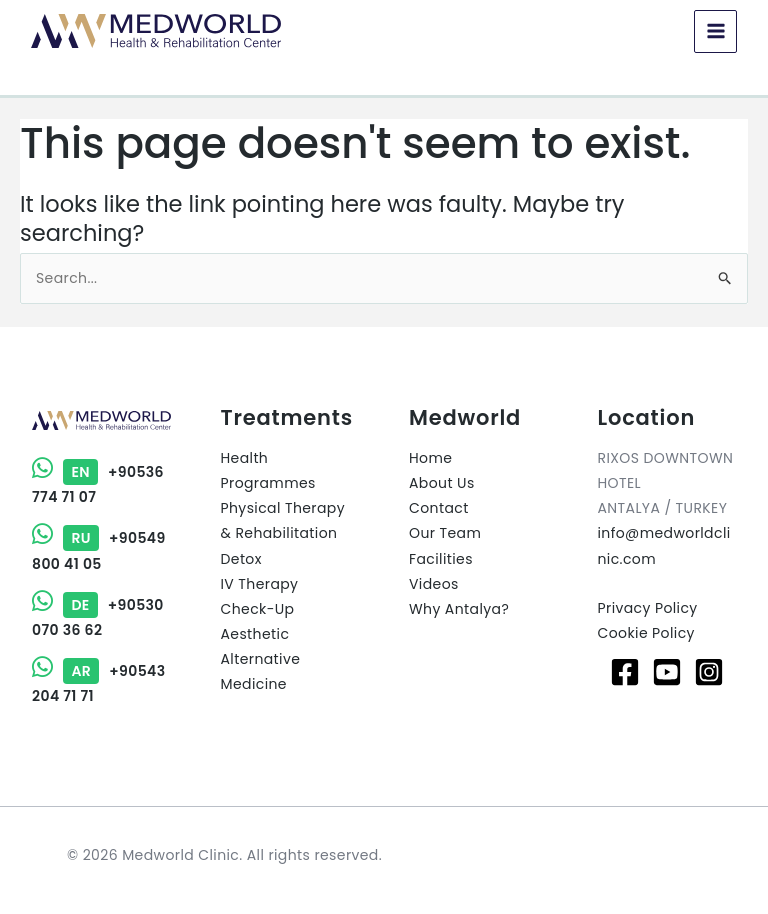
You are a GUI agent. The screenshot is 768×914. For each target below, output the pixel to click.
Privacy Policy (648, 608)
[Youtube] (667, 672)
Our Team (445, 533)
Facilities (441, 559)
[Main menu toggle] (714, 31)
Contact (439, 508)
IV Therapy (260, 584)
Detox (241, 559)
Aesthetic (255, 634)
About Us (442, 483)
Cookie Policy (646, 633)
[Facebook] (625, 672)
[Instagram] (709, 672)
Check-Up (258, 609)
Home (430, 458)
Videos (434, 584)
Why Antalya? (459, 609)
